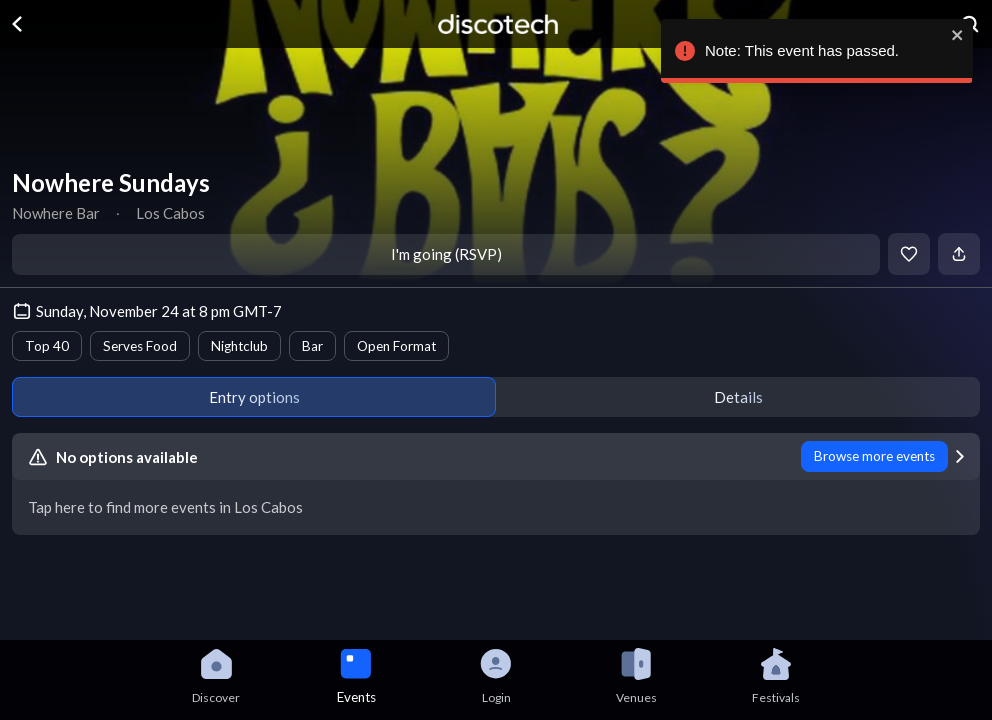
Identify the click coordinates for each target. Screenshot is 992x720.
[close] (953, 35)
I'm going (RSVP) (446, 254)
